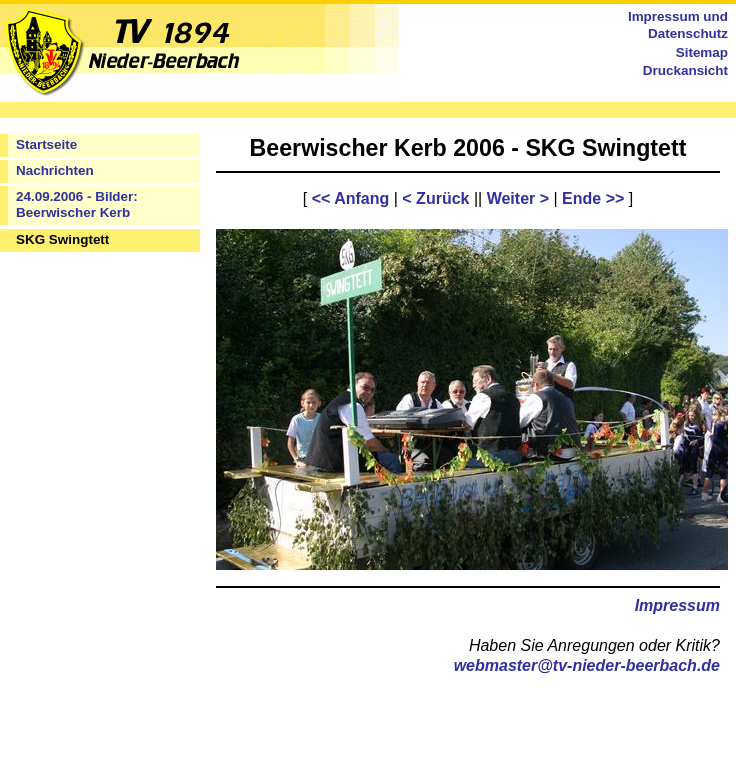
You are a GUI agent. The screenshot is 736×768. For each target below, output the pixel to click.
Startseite (46, 144)
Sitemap (702, 52)
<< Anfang (351, 198)
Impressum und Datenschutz (678, 25)
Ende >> (593, 198)
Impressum (677, 605)
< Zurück (435, 198)
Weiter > (518, 198)
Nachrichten (55, 170)
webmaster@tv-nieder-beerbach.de (587, 665)
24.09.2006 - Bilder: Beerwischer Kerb (77, 205)
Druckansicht (685, 70)
